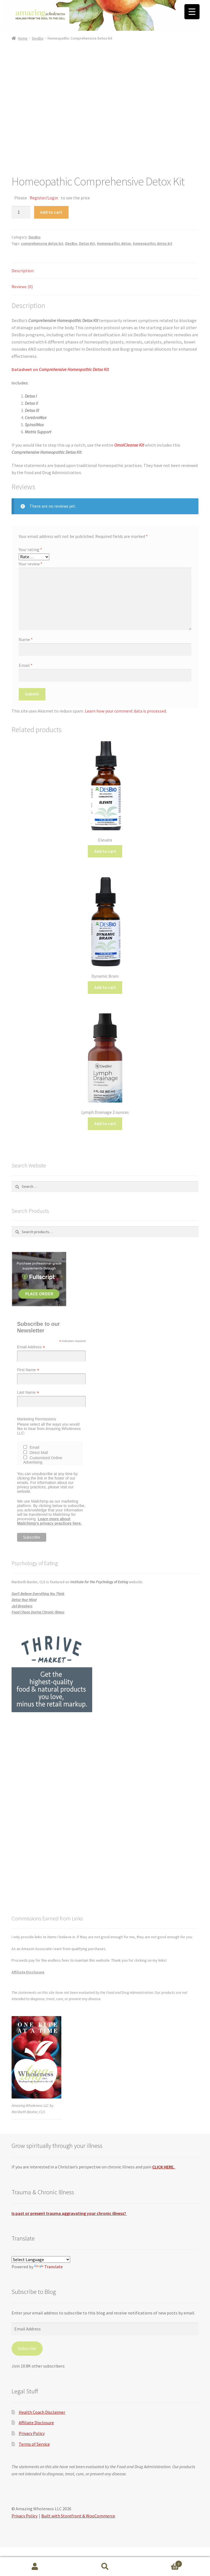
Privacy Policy (32, 2433)
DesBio (37, 38)
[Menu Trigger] (192, 11)
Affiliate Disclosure (28, 1972)
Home (23, 38)
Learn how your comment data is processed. (126, 711)
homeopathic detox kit (152, 243)
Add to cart (51, 212)
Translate (48, 2266)
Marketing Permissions (36, 1419)
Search (105, 2566)
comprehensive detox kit (42, 243)
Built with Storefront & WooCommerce (78, 2516)
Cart (161, 2562)
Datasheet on (60, 369)
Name (26, 639)
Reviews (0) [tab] (22, 286)
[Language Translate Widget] (41, 2259)
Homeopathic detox (114, 243)
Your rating (30, 549)
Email (25, 665)
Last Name (28, 1392)
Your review (30, 564)
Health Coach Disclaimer (42, 2412)
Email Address (31, 1347)
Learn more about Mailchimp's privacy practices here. (49, 1521)
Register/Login (44, 197)
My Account (35, 2566)
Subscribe (27, 2348)
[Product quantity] (21, 212)
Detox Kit (87, 243)
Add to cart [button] (105, 851)
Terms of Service (34, 2444)
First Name (28, 1370)
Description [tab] (23, 270)
